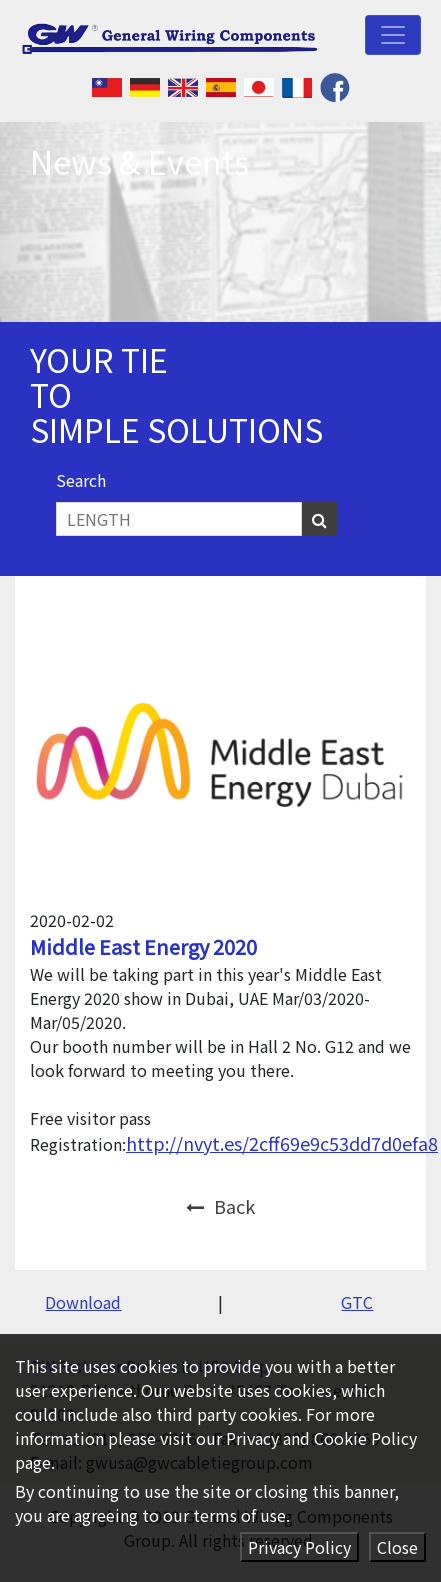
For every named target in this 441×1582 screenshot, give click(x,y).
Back (220, 1206)
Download (83, 1302)
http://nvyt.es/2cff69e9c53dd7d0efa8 (282, 1143)
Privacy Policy (299, 1547)
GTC (357, 1302)
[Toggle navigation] (393, 35)
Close (397, 1547)
